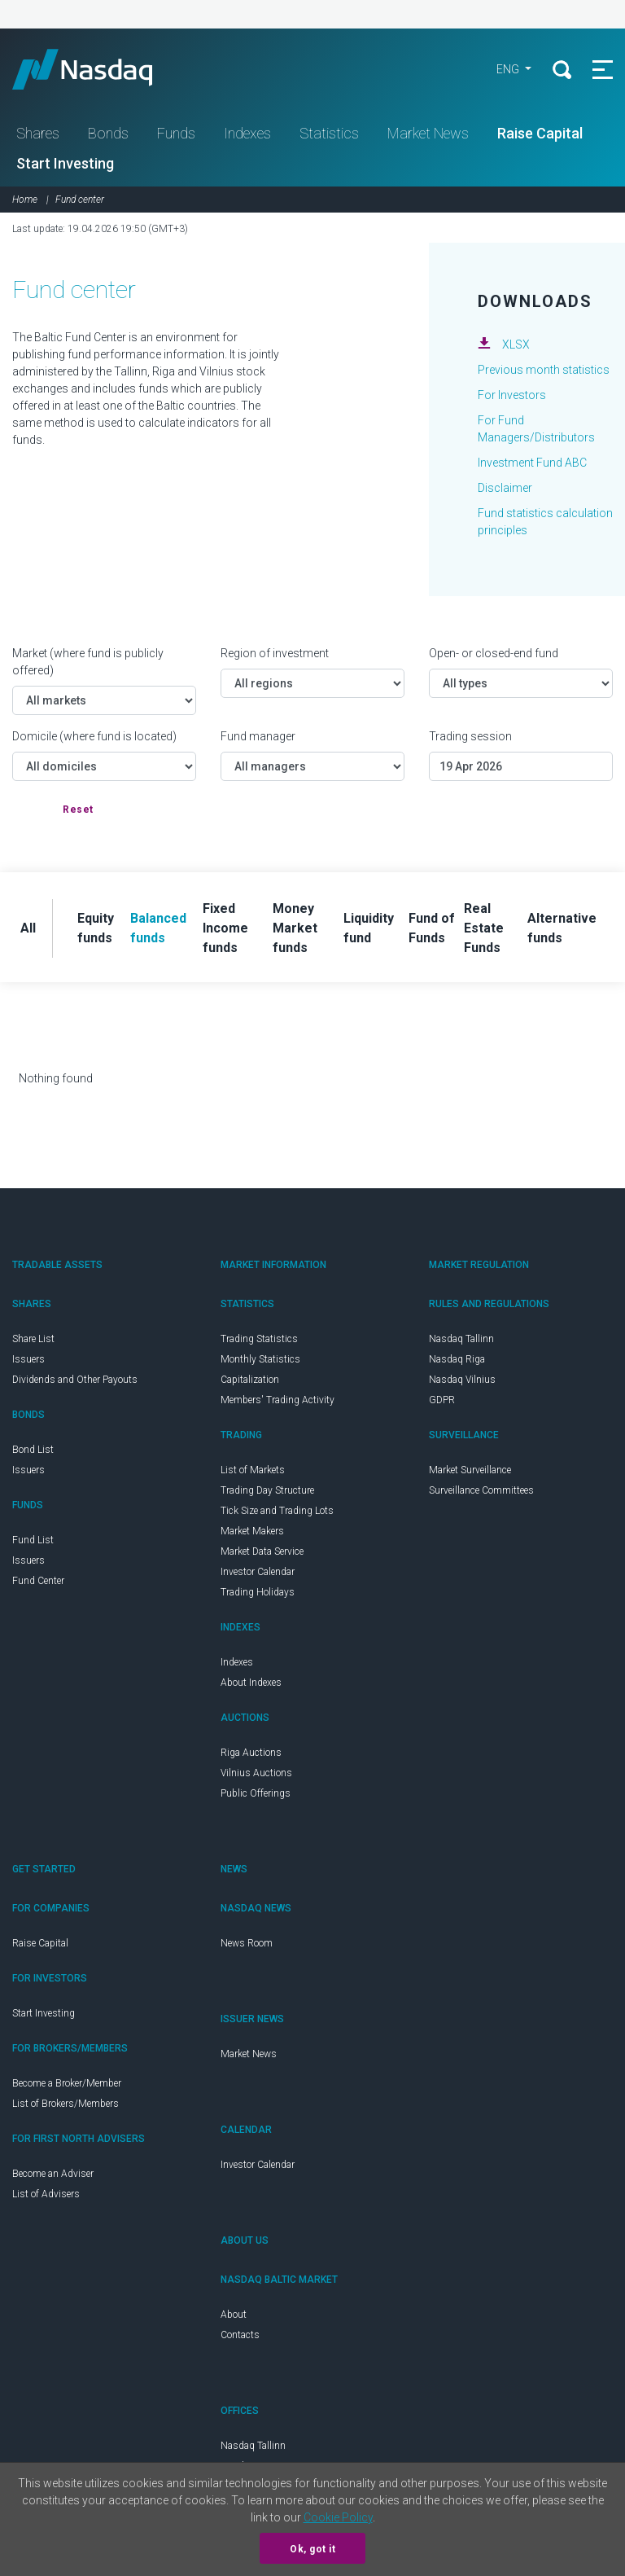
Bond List (33, 1449)
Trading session (470, 736)
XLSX (516, 344)
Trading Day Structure (267, 1490)
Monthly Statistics (260, 1359)
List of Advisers (46, 2194)
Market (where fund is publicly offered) (88, 662)
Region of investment (275, 653)
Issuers (28, 1359)
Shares (37, 133)
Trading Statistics (259, 1339)
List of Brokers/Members (65, 2103)
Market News (428, 133)
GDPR (442, 1400)
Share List (33, 1339)
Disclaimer (505, 487)
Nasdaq (97, 69)
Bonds (108, 133)
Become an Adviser (53, 2173)
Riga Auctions (251, 1752)
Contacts (240, 2335)
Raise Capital (540, 133)
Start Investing (65, 163)
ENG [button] (509, 69)
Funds (176, 133)
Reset (78, 809)
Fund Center (38, 1580)
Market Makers (252, 1531)
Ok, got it (312, 2549)
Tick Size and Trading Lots (277, 1510)
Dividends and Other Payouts (75, 1379)
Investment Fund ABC (532, 462)
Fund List (33, 1540)
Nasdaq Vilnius (462, 1379)
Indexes (247, 133)
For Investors (512, 395)
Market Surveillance (470, 1470)
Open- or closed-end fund (493, 653)
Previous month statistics (544, 369)
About (234, 2314)
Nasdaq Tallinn (461, 1339)
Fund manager (258, 736)
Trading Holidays (258, 1592)
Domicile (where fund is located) (94, 736)
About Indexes (251, 1682)
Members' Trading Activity (277, 1400)
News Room (247, 1943)
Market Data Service (262, 1551)
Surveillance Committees (481, 1490)
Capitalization (250, 1379)
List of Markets (253, 1470)
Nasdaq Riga (457, 1359)
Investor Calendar (258, 1572)
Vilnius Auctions (256, 1773)
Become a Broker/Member (66, 2083)
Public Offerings (256, 1793)
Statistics (329, 133)
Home (24, 199)
